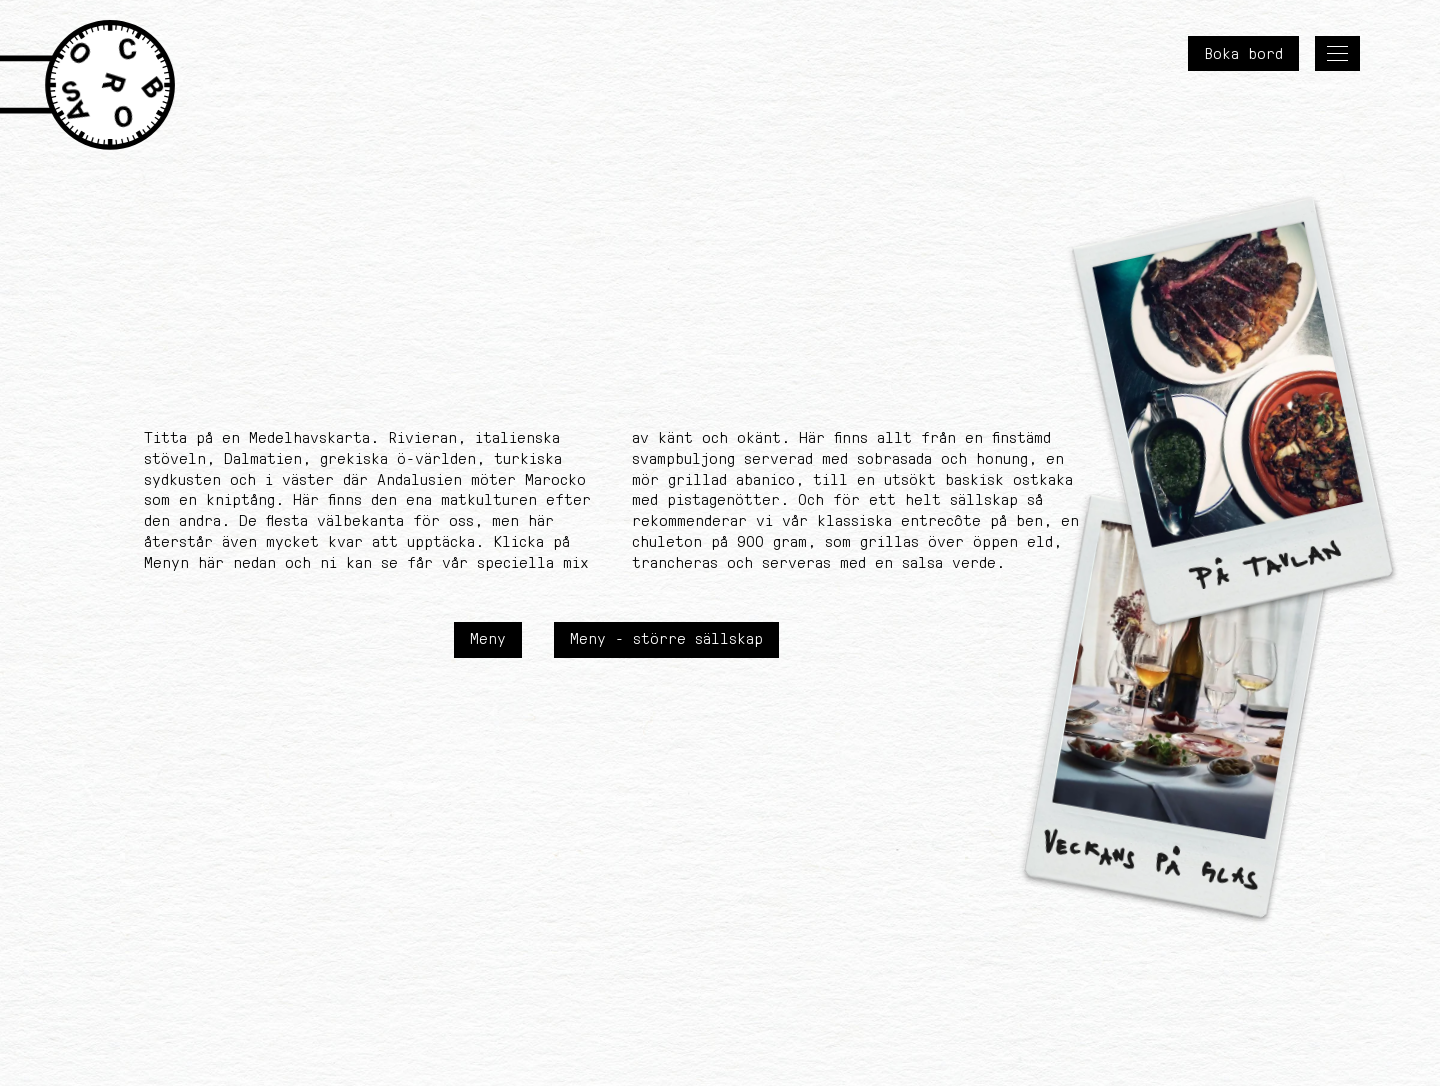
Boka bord (1243, 53)
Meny (488, 638)
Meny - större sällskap (666, 638)
